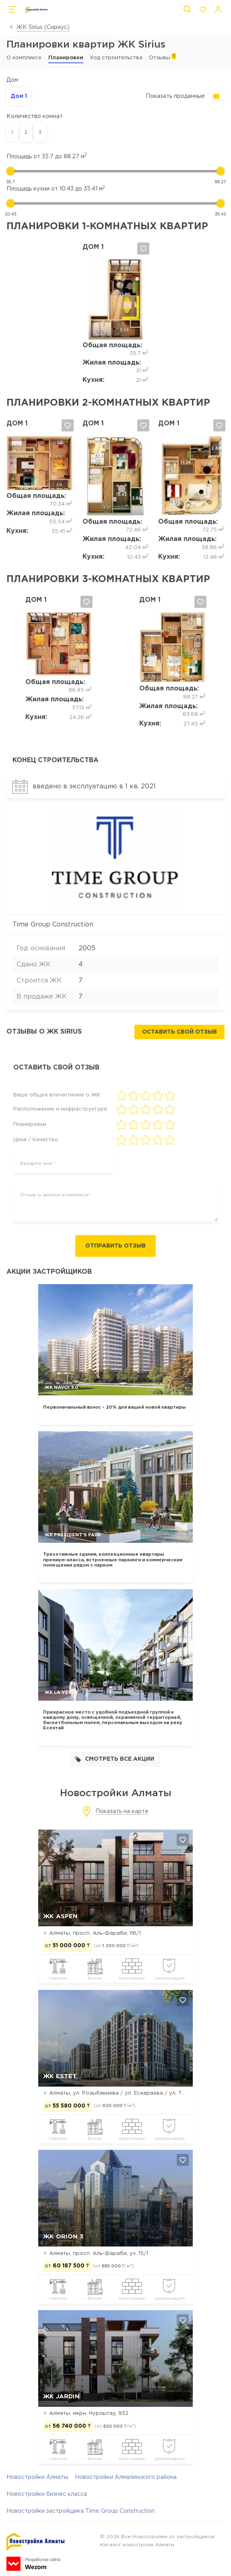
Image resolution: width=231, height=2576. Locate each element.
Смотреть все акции (114, 1760)
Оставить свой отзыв (179, 1032)
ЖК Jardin (61, 2397)
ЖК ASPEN (60, 1916)
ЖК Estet (60, 2076)
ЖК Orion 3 (63, 2237)
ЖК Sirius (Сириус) (43, 27)
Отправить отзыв (115, 1245)
